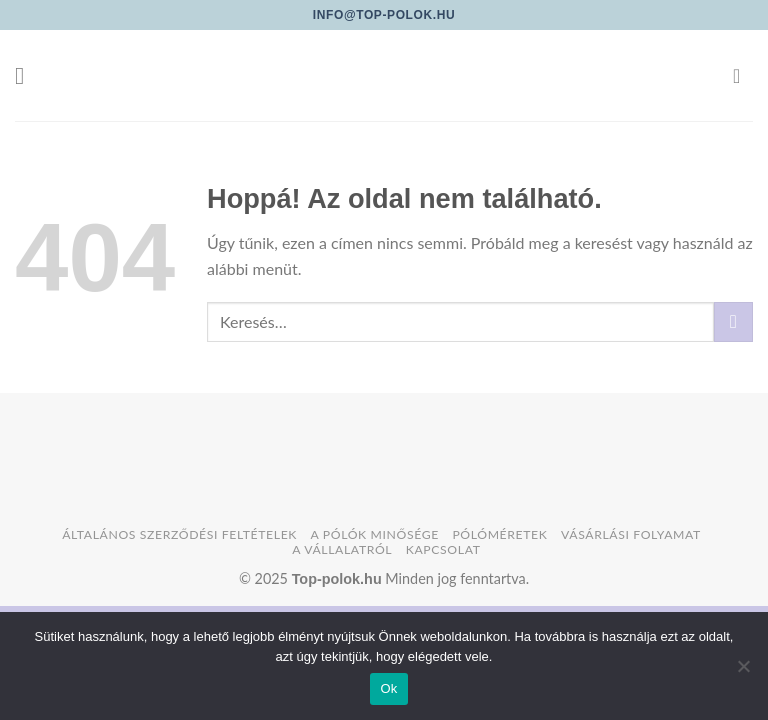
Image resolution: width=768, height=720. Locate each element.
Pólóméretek (499, 534)
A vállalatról (342, 549)
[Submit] (733, 321)
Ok (388, 688)
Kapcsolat (443, 549)
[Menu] (27, 75)
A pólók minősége (375, 534)
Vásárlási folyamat (631, 534)
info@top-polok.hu (384, 15)
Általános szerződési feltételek (179, 534)
